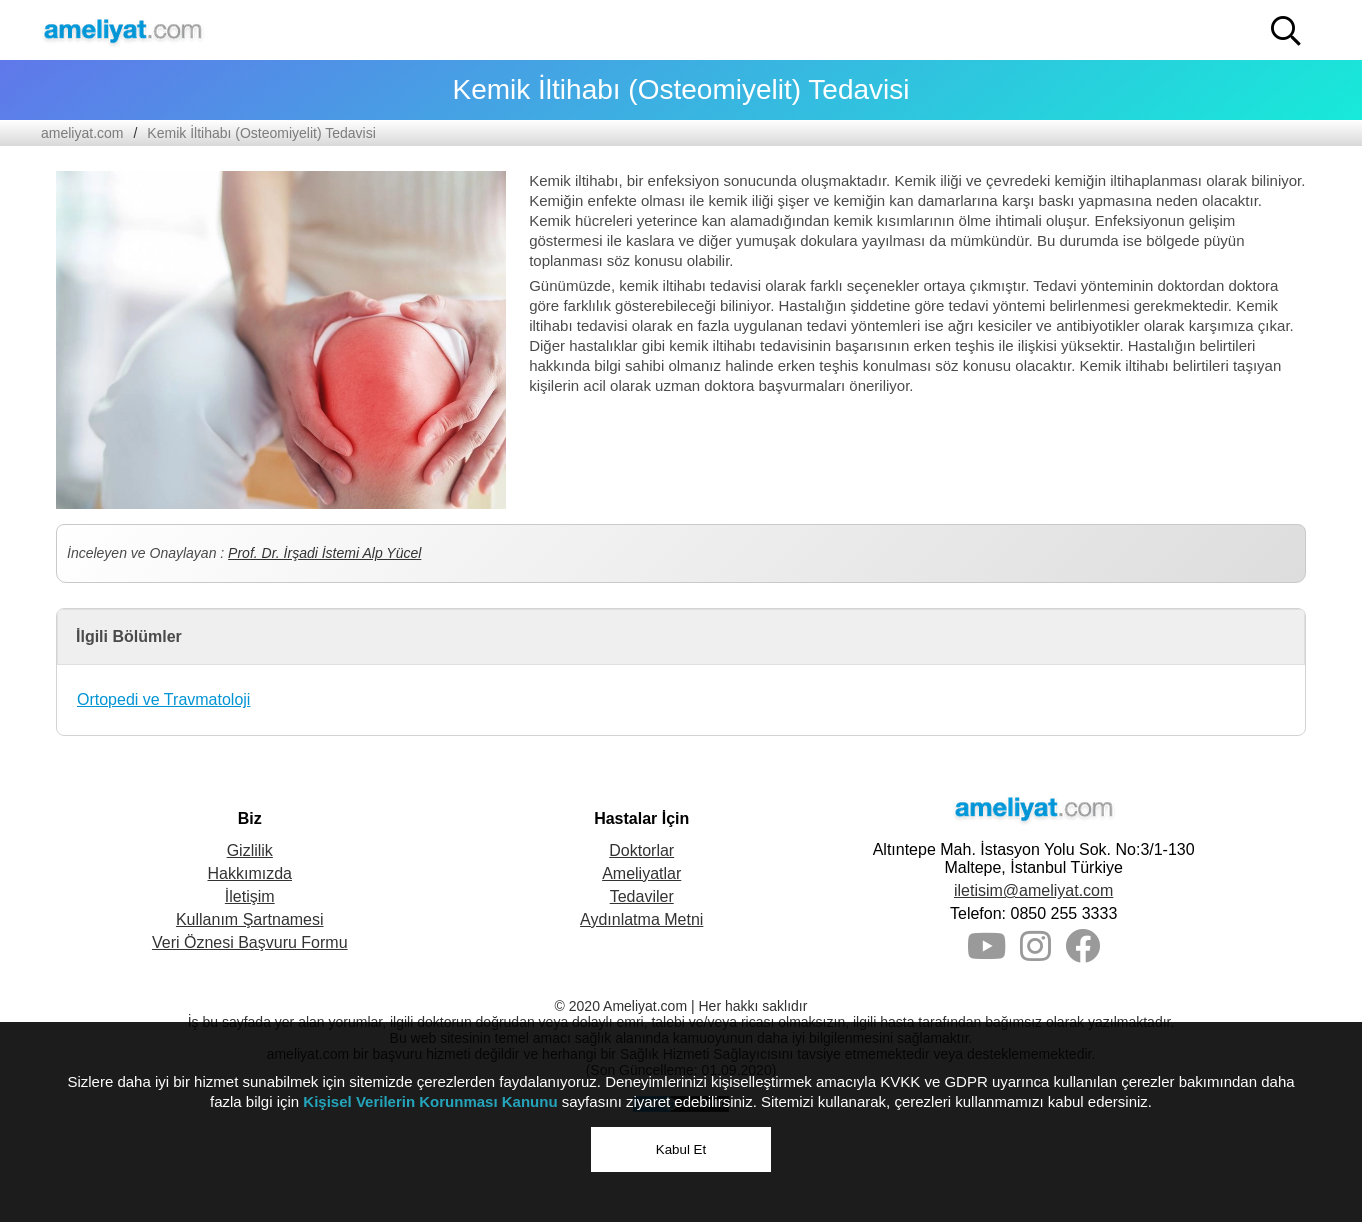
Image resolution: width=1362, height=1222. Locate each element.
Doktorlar (641, 850)
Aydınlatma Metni (641, 919)
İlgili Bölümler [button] (129, 636)
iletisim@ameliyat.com (1033, 890)
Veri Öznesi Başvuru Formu (250, 942)
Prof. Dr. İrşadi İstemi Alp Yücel (324, 553)
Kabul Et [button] (681, 1149)
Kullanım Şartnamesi (250, 919)
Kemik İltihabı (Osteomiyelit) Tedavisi (261, 133)
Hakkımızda (250, 873)
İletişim (250, 896)
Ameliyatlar (641, 873)
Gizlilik (250, 850)
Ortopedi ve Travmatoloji (163, 699)
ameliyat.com (82, 133)
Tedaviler (642, 896)
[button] (1286, 31)
